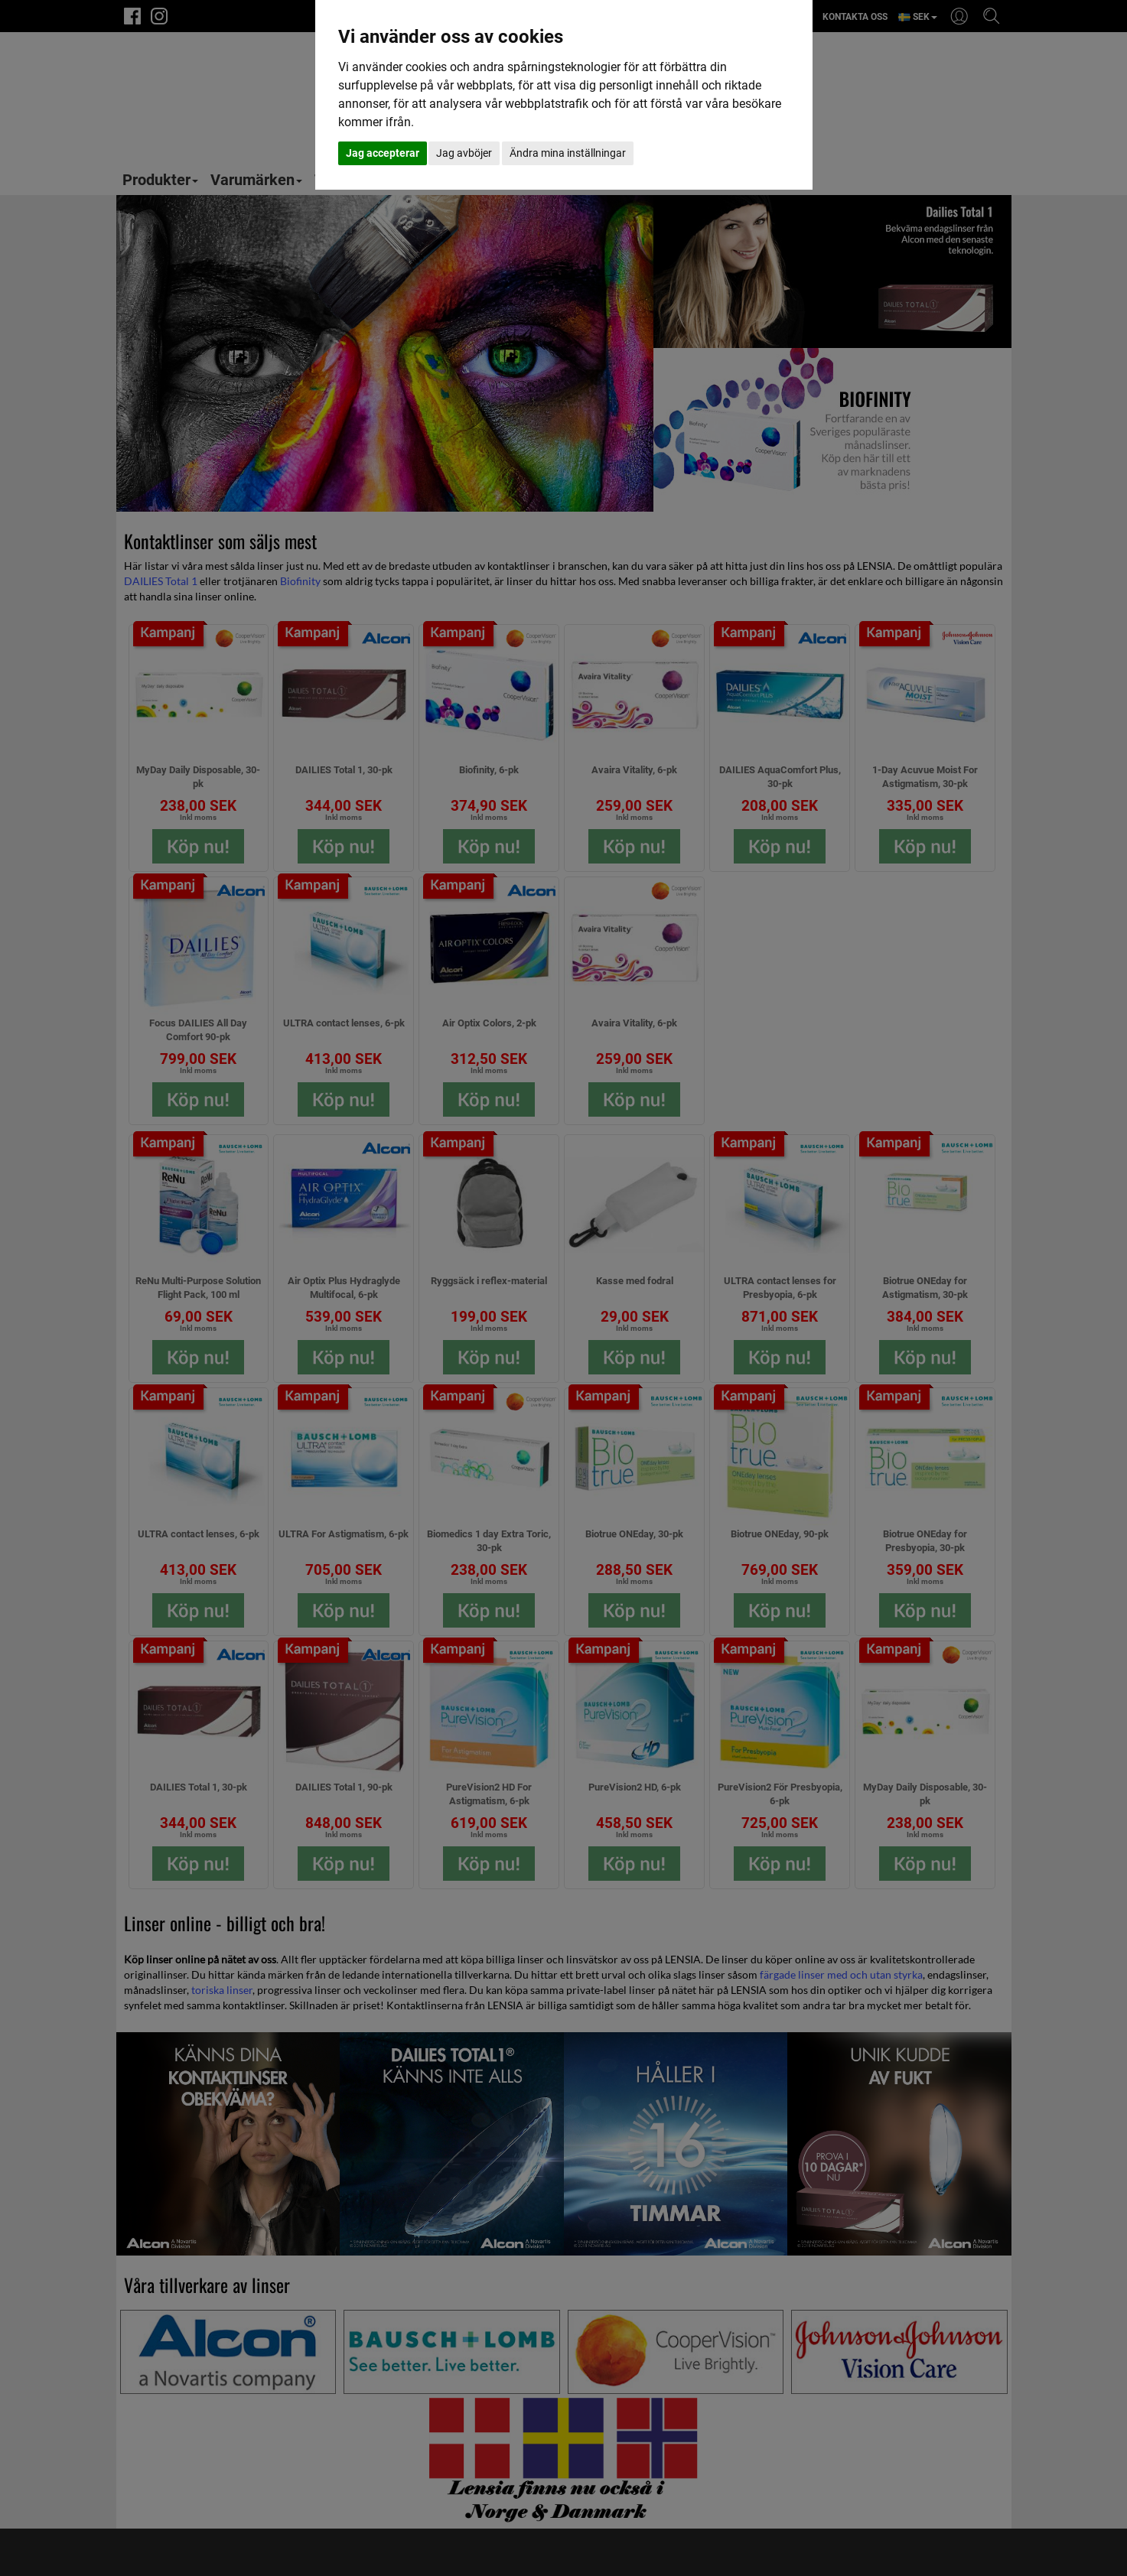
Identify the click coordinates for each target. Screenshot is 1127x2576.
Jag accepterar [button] (382, 153)
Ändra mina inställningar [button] (568, 153)
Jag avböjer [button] (464, 153)
